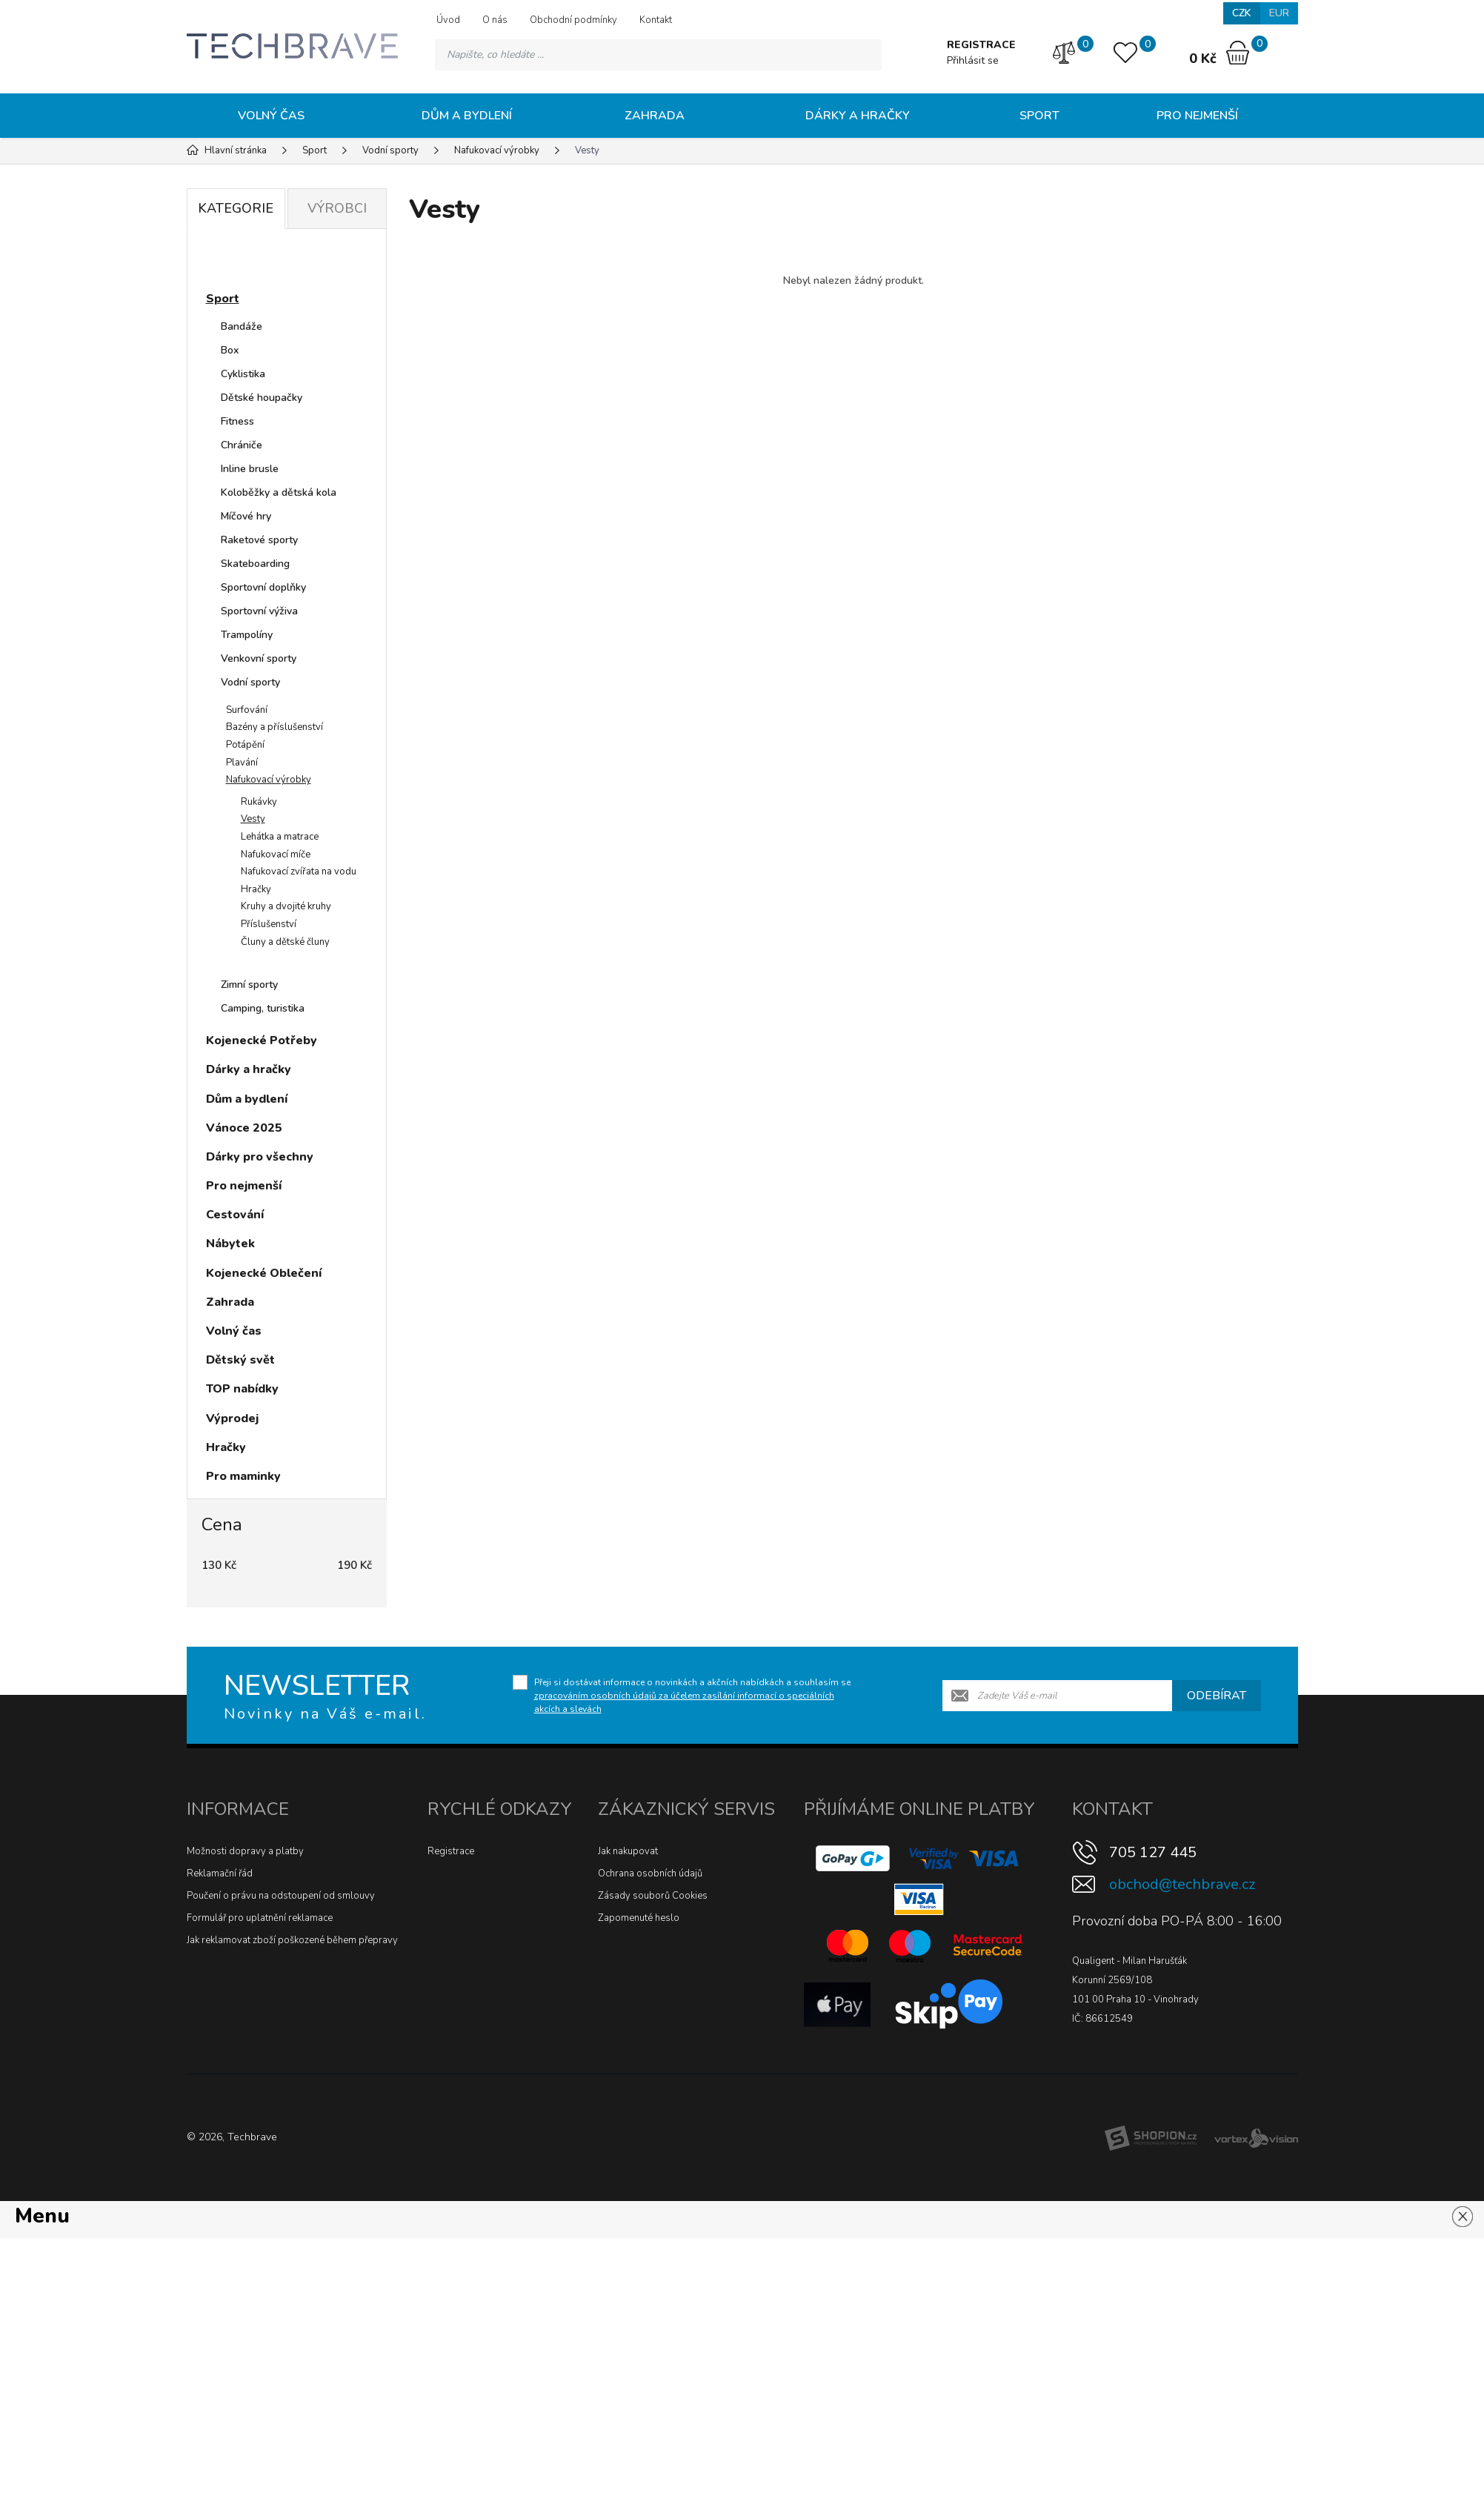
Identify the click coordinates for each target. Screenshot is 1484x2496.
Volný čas (271, 115)
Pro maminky (243, 1476)
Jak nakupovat (628, 1851)
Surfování (246, 710)
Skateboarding (255, 564)
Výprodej (232, 1418)
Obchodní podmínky (573, 20)
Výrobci (337, 208)
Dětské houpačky (261, 398)
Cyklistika (243, 374)
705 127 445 (1153, 1852)
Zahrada (655, 115)
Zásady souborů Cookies (653, 1895)
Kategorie (235, 208)
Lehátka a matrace (280, 836)
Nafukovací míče (275, 854)
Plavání (242, 762)
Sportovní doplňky (263, 587)
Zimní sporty (249, 985)
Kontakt (655, 20)
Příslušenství (268, 924)
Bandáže (241, 326)
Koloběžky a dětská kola (278, 492)
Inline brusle (250, 469)
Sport (1039, 115)
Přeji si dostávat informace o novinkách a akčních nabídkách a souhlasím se (692, 1695)
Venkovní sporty (258, 658)
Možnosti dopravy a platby (245, 1851)
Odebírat (1216, 1695)
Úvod (448, 20)
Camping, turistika (263, 1008)
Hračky (256, 889)
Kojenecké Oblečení (264, 1273)
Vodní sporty (250, 682)
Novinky (243, 262)
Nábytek (230, 1243)
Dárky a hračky (857, 115)
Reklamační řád (220, 1873)
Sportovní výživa (259, 611)
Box (230, 350)
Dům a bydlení (467, 115)
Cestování (235, 1214)
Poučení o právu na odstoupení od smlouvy (281, 1895)
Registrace (450, 1851)
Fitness (237, 421)
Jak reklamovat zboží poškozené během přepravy (292, 1940)
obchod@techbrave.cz (1182, 1884)
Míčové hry (246, 516)
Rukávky (259, 802)
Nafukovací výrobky (268, 779)
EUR (1279, 13)
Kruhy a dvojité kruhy (286, 906)
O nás (495, 20)
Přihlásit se (973, 60)
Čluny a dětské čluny (285, 942)
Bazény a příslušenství (274, 727)
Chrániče (241, 445)
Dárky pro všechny (259, 1157)
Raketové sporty (259, 540)
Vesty (253, 819)
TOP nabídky (242, 1389)
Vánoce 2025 (244, 1128)
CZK (1241, 13)
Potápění (245, 744)
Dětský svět (240, 1360)
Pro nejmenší (1197, 115)
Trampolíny (247, 635)
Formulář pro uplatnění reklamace (260, 1918)
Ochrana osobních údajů (650, 1873)
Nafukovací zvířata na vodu (298, 871)
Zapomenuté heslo (638, 1918)
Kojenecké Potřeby (261, 1040)
